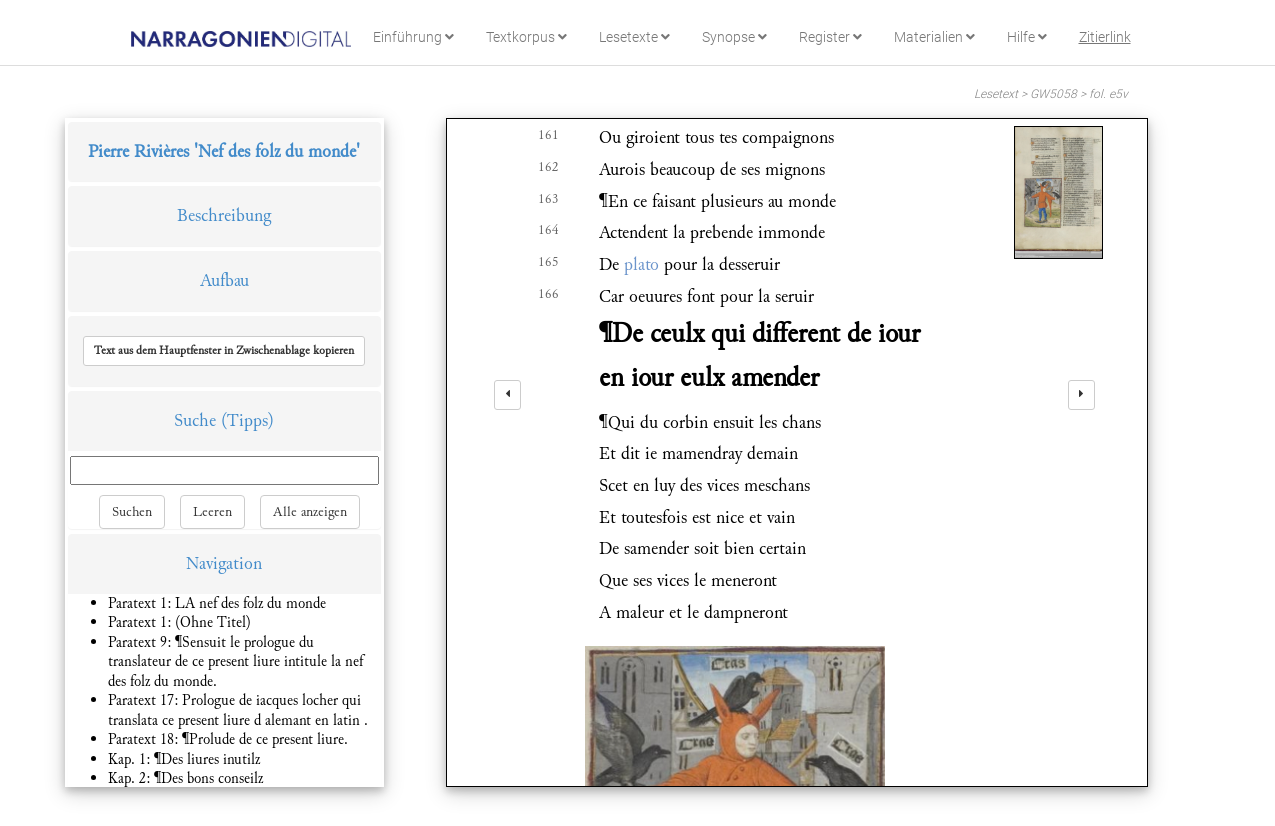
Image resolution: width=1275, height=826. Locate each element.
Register (830, 37)
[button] (224, 351)
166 (548, 294)
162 (548, 167)
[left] (507, 395)
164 (548, 230)
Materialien (934, 37)
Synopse (734, 37)
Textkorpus (526, 37)
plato (641, 264)
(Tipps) (247, 420)
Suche (195, 420)
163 (548, 199)
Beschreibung (224, 215)
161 (548, 135)
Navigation (224, 563)
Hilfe (1027, 37)
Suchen (132, 512)
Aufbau (224, 280)
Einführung (413, 37)
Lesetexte (634, 37)
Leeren (212, 512)
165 (548, 262)
